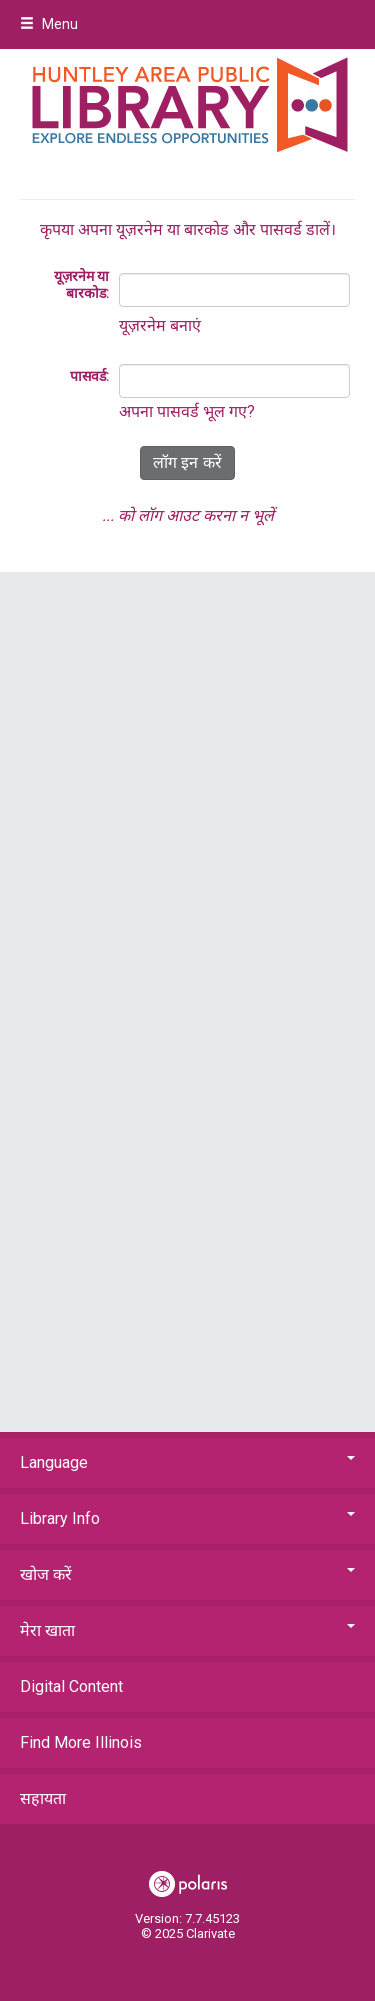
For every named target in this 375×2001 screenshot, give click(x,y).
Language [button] (187, 1462)
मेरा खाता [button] (187, 1630)
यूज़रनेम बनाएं (160, 325)
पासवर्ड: (89, 376)
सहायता (43, 1798)
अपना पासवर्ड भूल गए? (187, 411)
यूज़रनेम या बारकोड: (81, 285)
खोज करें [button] (187, 1574)
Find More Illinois (81, 1742)
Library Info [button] (187, 1518)
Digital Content (71, 1686)
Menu (49, 24)
